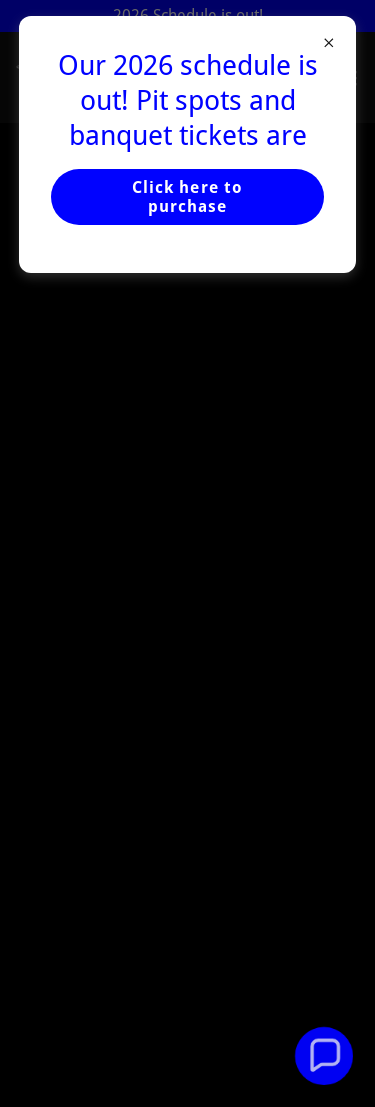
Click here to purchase (187, 197)
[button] (324, 1056)
